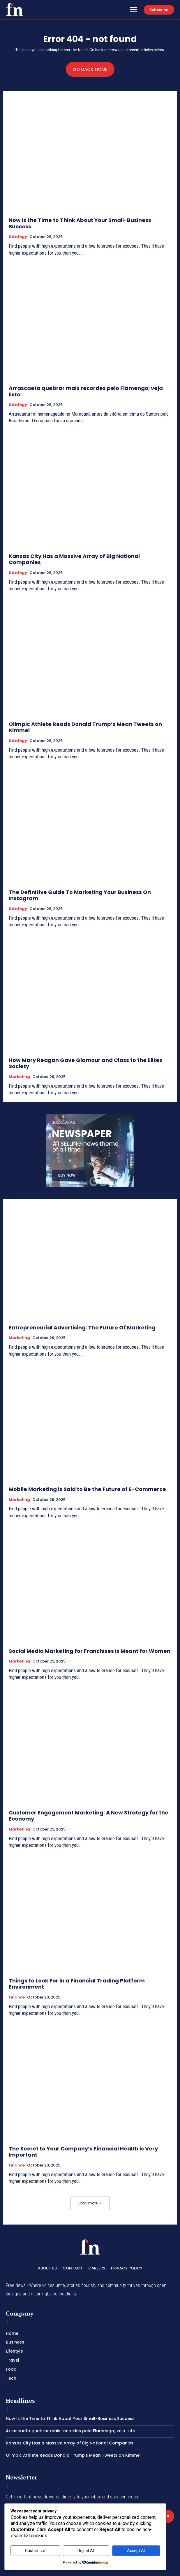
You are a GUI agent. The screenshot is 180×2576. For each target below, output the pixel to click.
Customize (35, 2550)
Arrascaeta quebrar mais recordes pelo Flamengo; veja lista (86, 391)
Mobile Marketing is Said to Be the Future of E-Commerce (87, 1489)
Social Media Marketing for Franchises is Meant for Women (89, 1651)
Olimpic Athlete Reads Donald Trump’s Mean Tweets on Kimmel (85, 727)
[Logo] (14, 9)
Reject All (86, 2550)
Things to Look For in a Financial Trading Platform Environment (77, 1984)
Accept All (136, 2550)
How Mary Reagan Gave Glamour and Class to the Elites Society (85, 1063)
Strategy (18, 237)
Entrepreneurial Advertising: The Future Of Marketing (82, 1327)
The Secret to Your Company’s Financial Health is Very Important (83, 2152)
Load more (90, 2203)
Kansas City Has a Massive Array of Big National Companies (74, 559)
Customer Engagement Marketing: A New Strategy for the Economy (88, 1816)
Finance (17, 1997)
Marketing (19, 1076)
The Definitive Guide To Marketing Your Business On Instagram (80, 895)
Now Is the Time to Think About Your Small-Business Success (80, 223)
